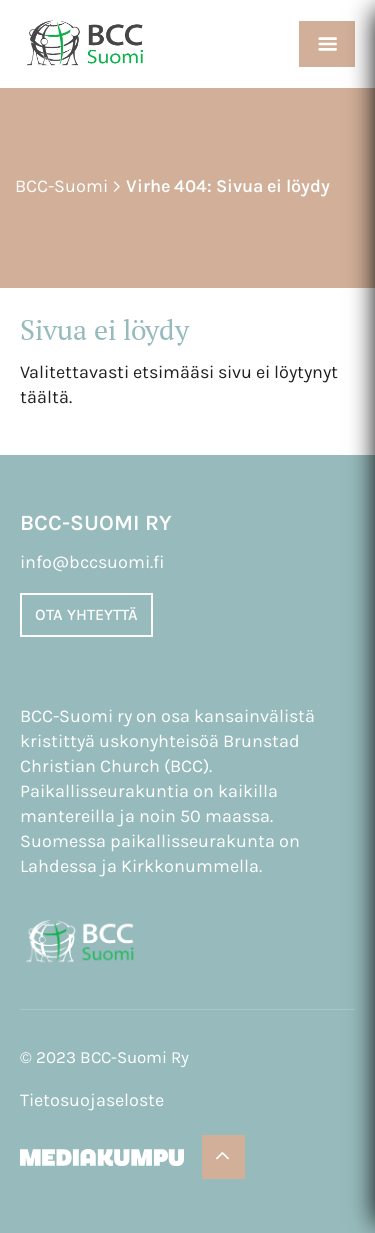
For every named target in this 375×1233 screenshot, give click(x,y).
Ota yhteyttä (86, 614)
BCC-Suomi (61, 186)
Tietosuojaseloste (92, 1100)
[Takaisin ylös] (223, 1157)
